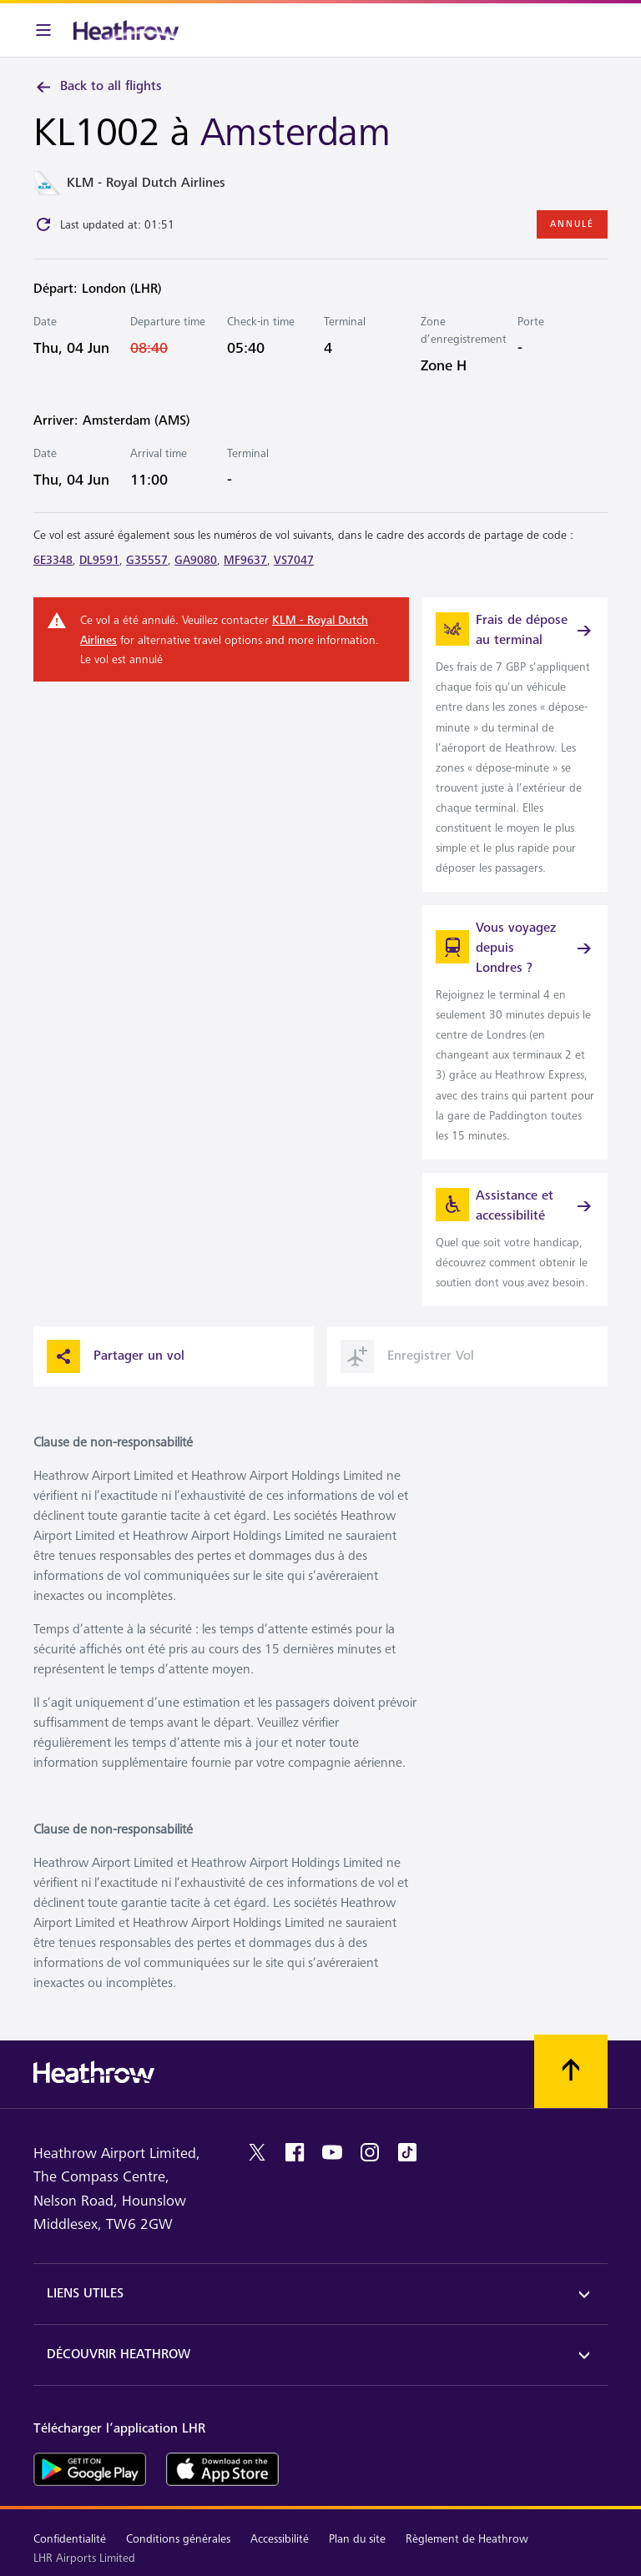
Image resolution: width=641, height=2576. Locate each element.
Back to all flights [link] (97, 87)
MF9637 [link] (245, 560)
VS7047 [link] (294, 560)
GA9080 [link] (195, 560)
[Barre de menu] (43, 30)
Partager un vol (115, 1356)
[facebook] (295, 2152)
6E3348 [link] (53, 560)
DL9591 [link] (99, 560)
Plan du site (357, 2539)
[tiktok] (407, 2152)
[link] (515, 744)
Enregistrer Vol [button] (407, 1356)
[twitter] (257, 2152)
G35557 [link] (147, 560)
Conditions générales (178, 2539)
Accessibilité (279, 2539)
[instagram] (370, 2152)
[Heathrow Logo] (126, 30)
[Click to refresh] (43, 224)
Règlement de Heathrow (467, 2539)
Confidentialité (69, 2539)
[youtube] (332, 2152)
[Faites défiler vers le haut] (571, 2071)
